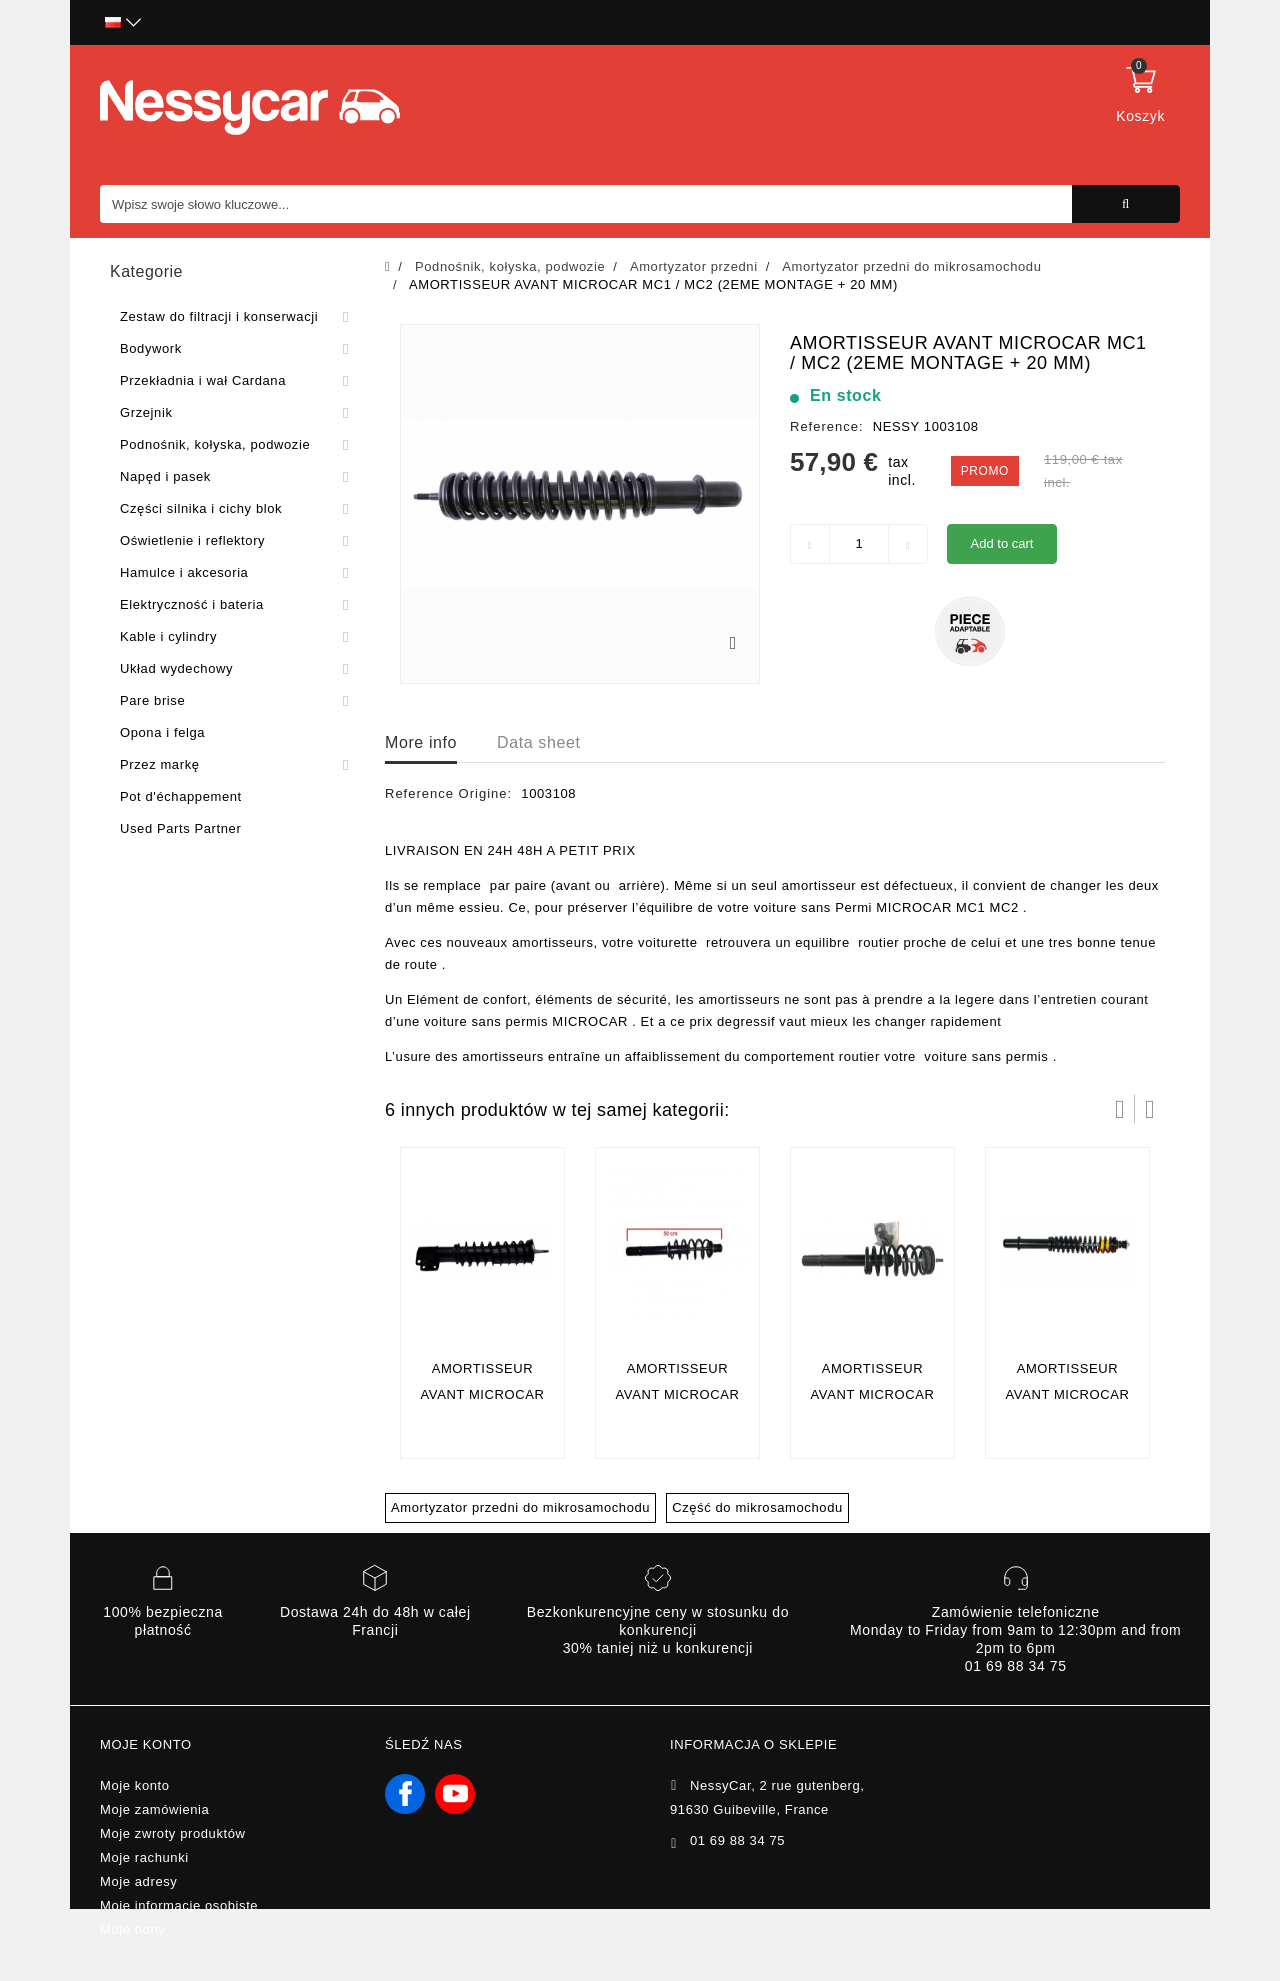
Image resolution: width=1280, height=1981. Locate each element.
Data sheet (538, 742)
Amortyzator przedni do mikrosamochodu (520, 1507)
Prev (1120, 1109)
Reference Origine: (448, 793)
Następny (1150, 1109)
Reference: (827, 426)
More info (421, 742)
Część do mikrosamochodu (757, 1507)
